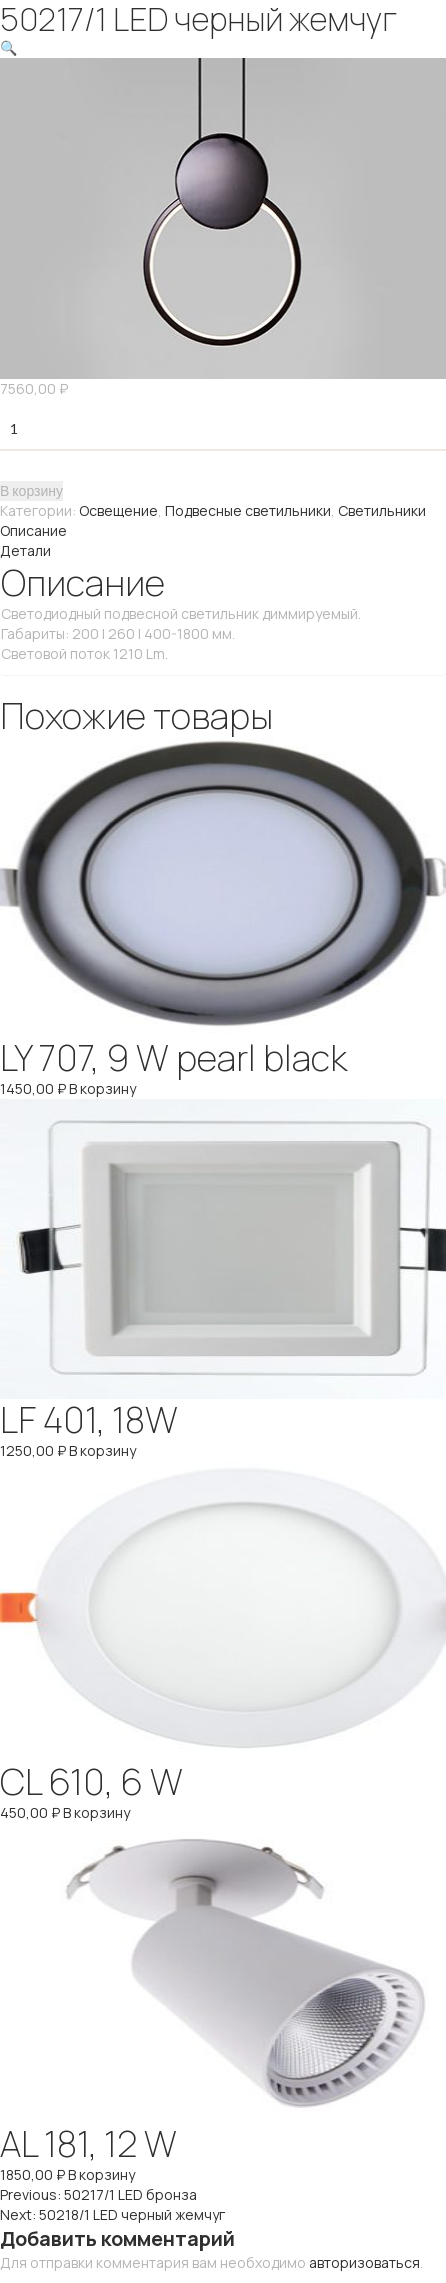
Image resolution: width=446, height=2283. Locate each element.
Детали (25, 550)
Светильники (382, 510)
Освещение (118, 510)
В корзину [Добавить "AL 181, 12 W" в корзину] (101, 2174)
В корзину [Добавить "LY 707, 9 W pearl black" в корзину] (102, 1088)
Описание (33, 530)
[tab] (223, 531)
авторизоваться (364, 2262)
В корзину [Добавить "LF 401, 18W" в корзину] (102, 1450)
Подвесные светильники (248, 510)
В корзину (31, 490)
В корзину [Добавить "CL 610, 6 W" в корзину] (96, 1812)
